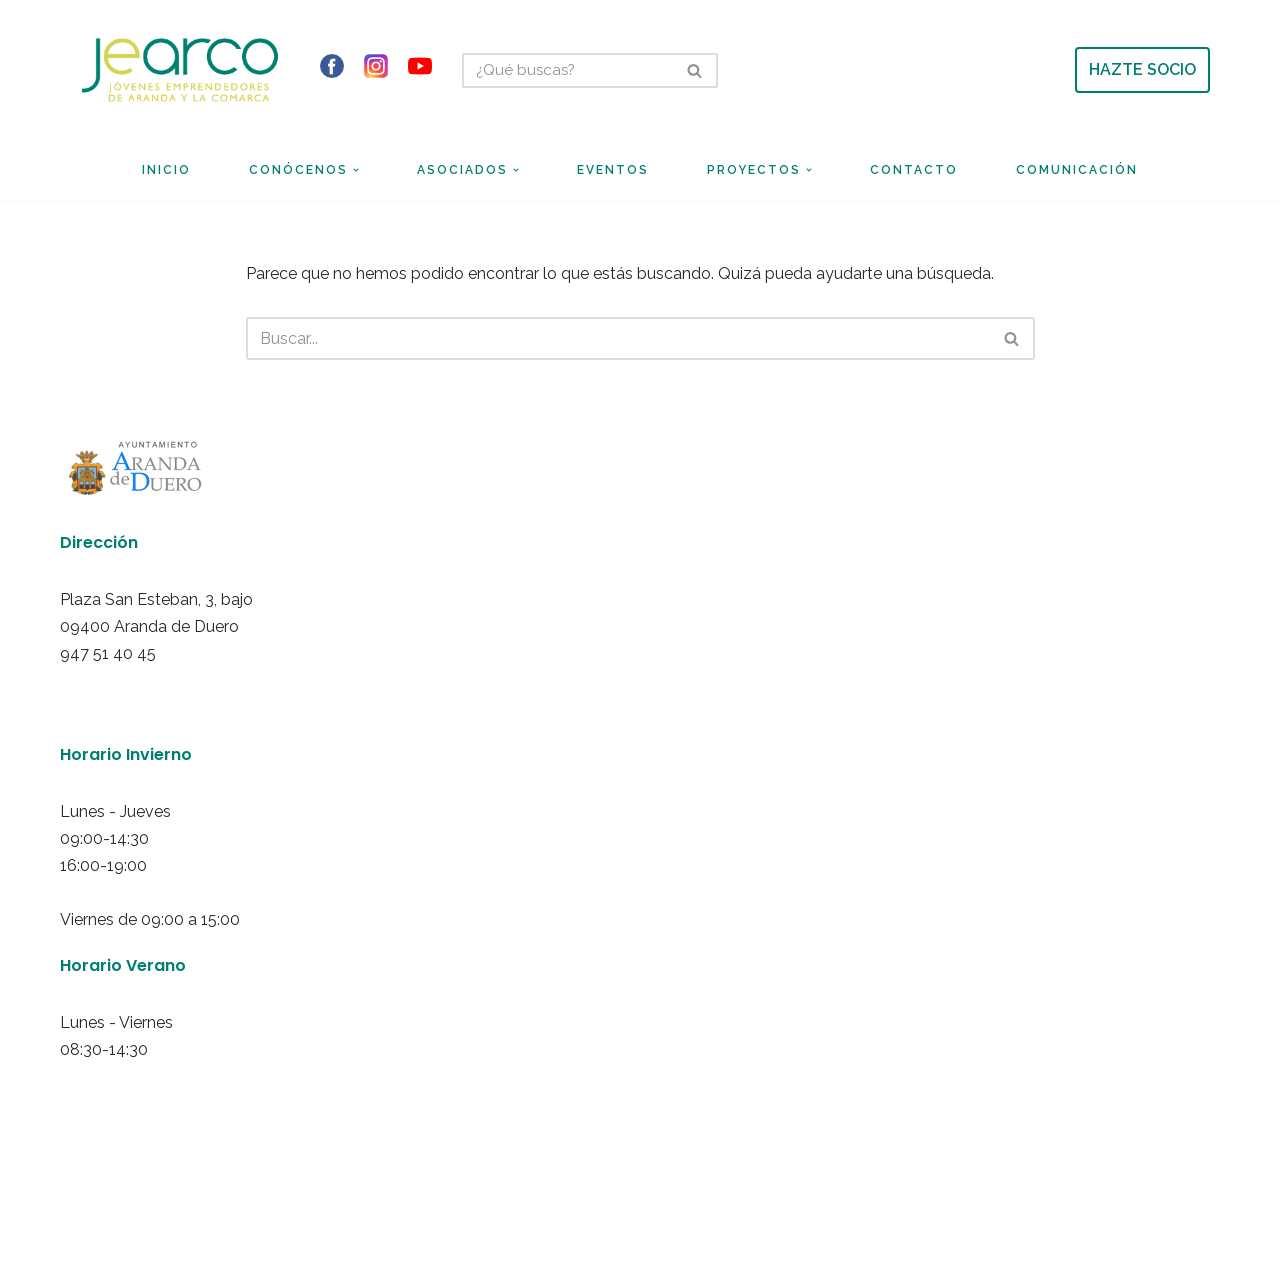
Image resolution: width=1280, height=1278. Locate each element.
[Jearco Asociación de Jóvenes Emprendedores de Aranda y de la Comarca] (180, 69)
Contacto (914, 170)
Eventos (613, 170)
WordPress (301, 1183)
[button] (356, 170)
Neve (89, 1183)
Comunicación (1077, 170)
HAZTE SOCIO (1142, 69)
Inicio (166, 170)
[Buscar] (567, 70)
